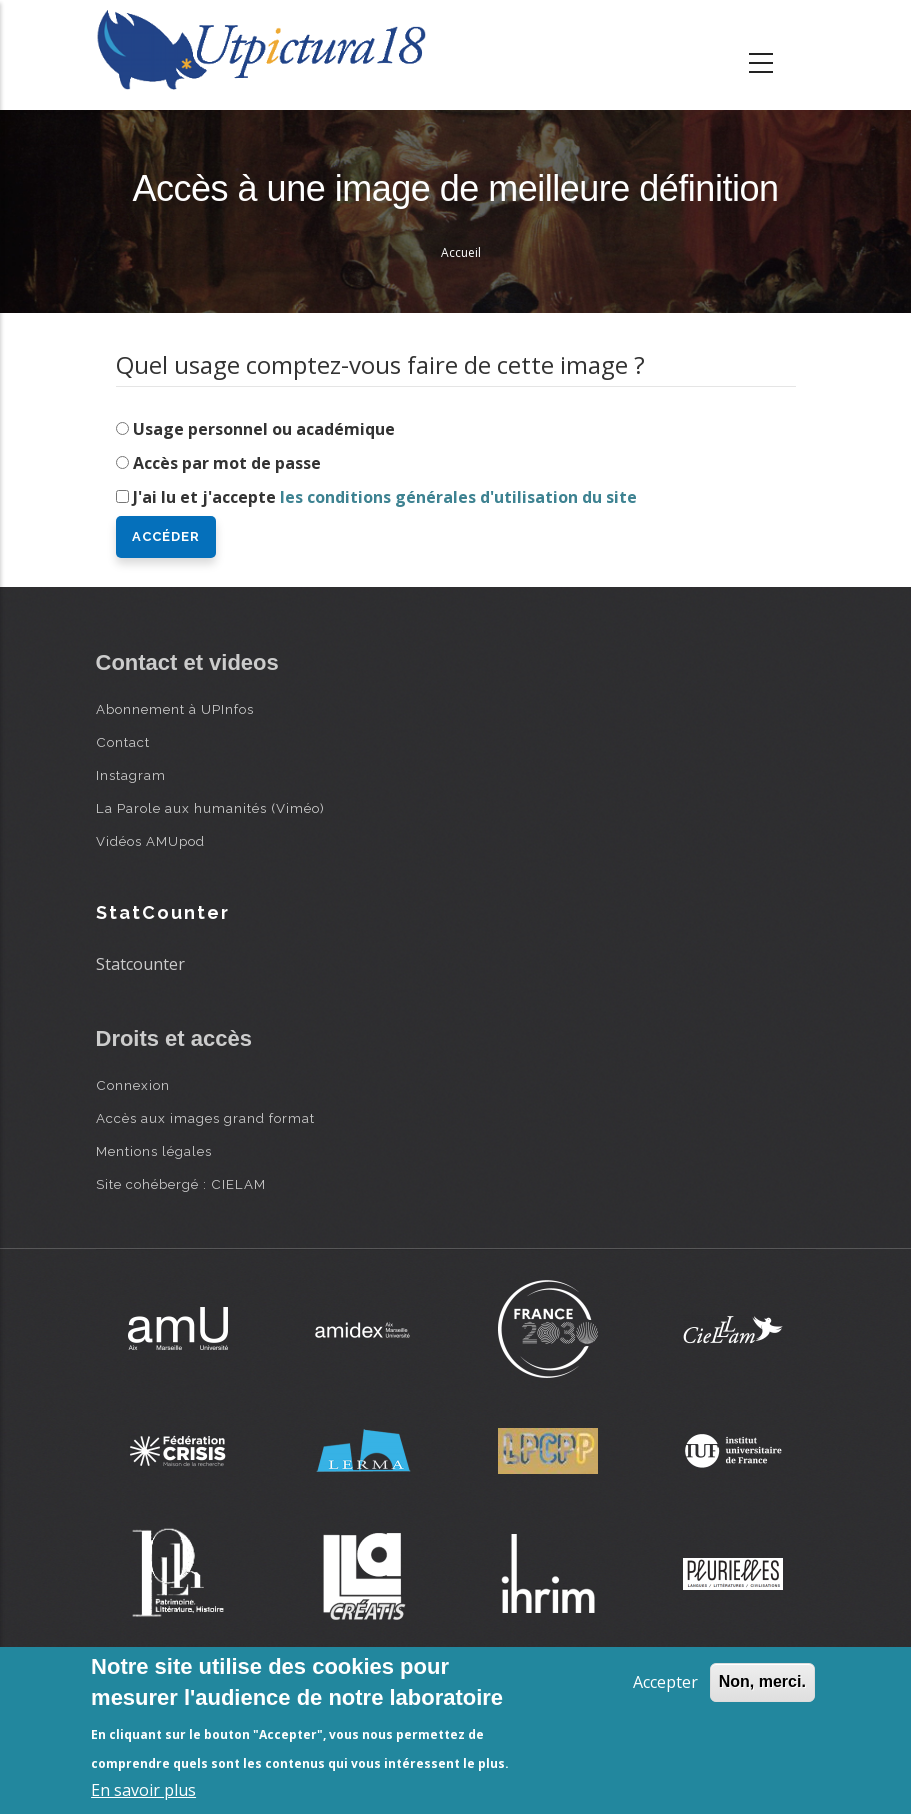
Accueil (461, 252)
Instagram (131, 775)
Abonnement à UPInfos (175, 709)
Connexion (133, 1085)
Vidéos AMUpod (150, 841)
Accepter (665, 1682)
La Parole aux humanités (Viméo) (210, 808)
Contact (123, 742)
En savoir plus (143, 1790)
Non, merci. (762, 1681)
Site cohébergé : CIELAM (181, 1184)
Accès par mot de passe (227, 463)
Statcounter (140, 964)
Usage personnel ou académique (264, 429)
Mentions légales (154, 1151)
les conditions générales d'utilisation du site (458, 497)
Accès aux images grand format (205, 1118)
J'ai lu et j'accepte (385, 497)
